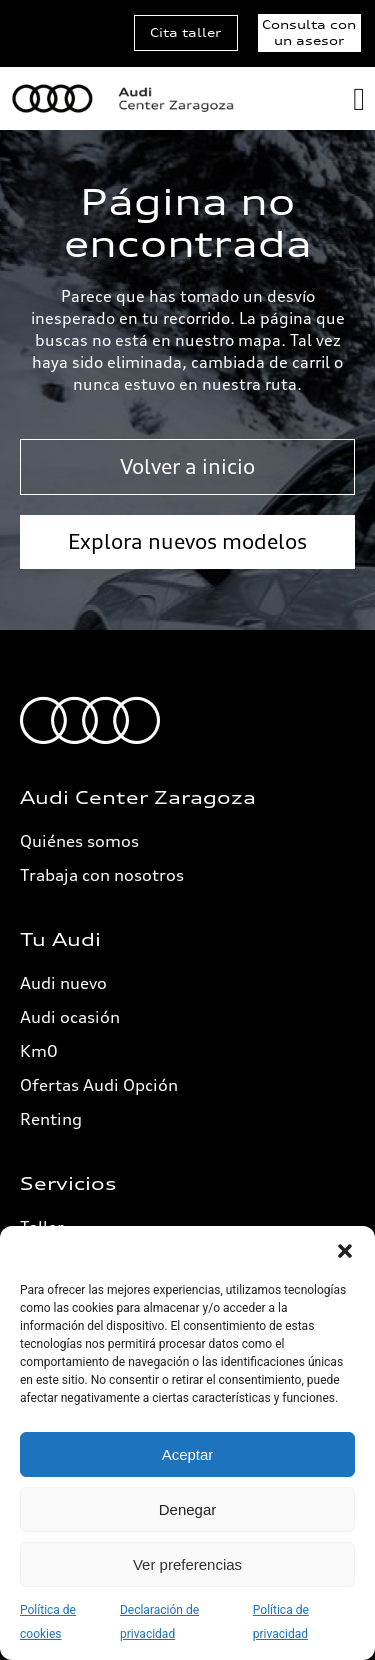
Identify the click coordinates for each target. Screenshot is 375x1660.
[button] (345, 1251)
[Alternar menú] (359, 99)
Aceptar (188, 1454)
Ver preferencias (187, 1564)
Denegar (188, 1509)
